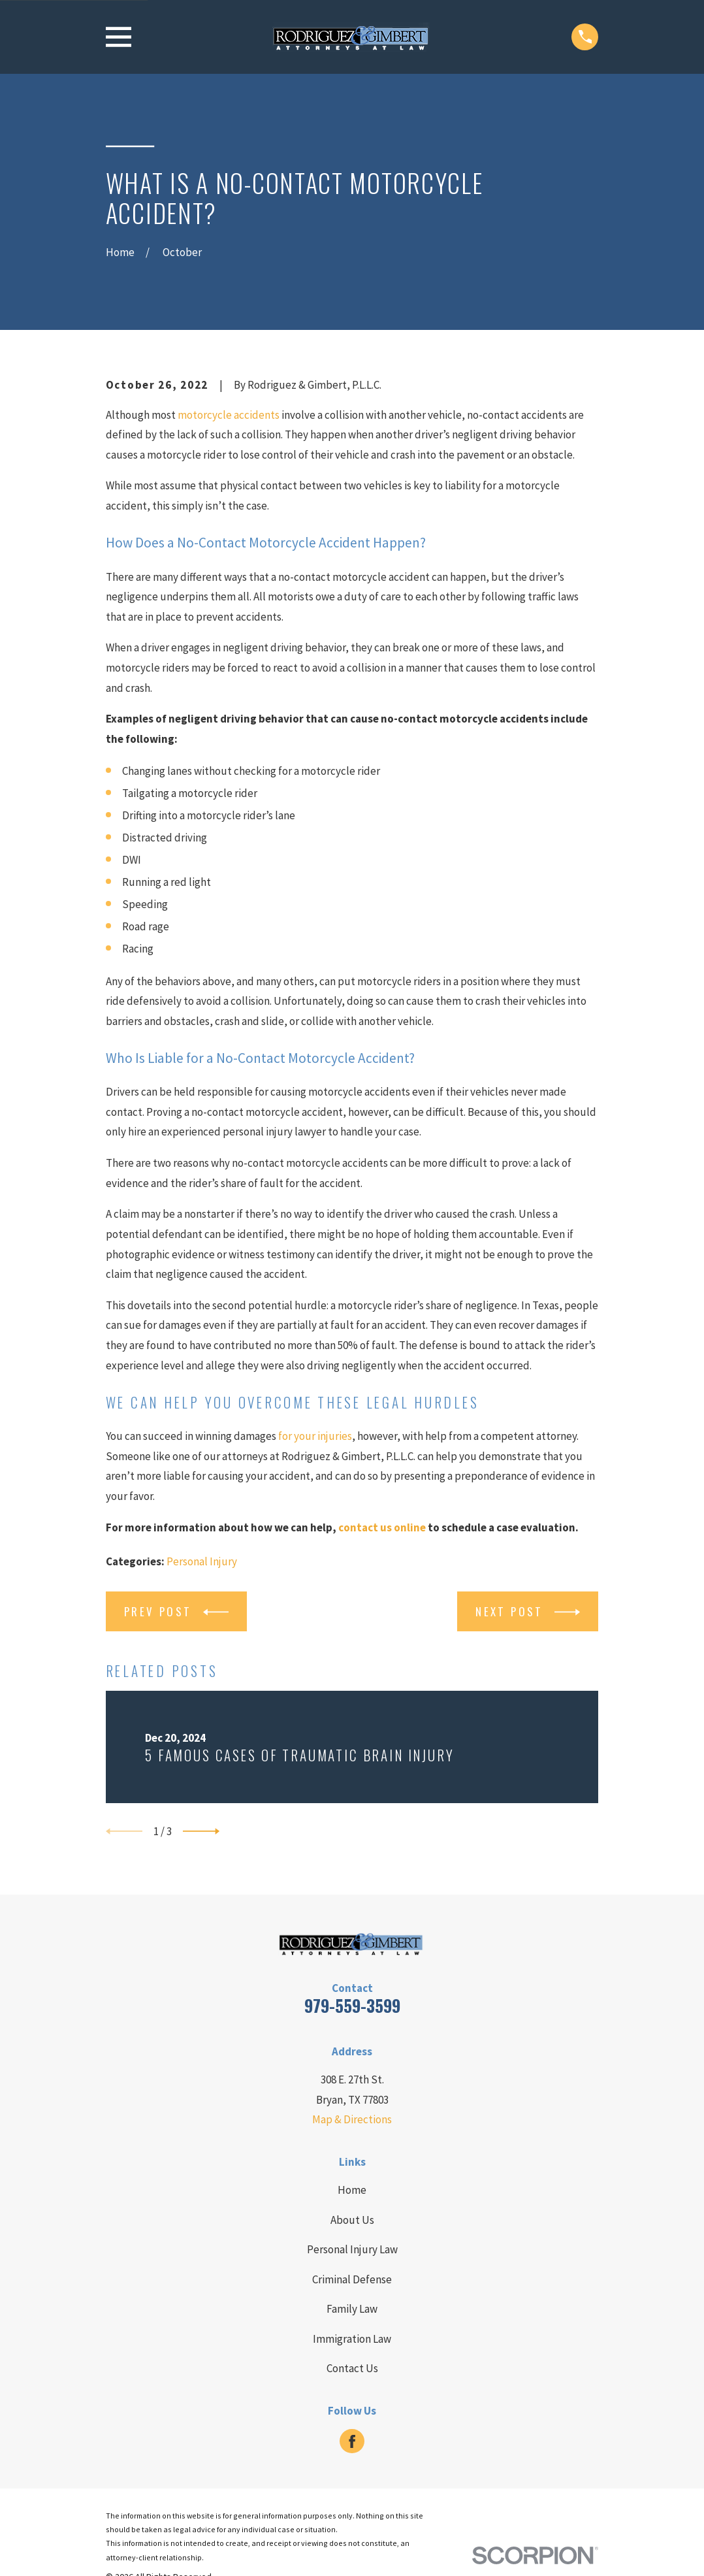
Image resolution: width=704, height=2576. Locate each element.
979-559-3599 (352, 2005)
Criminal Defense (352, 2279)
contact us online (382, 1527)
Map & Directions (352, 2119)
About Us (352, 2220)
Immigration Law (352, 2339)
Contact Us (352, 2368)
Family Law (352, 2309)
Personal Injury (202, 1561)
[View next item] (201, 1831)
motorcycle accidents (229, 415)
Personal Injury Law (352, 2249)
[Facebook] (352, 2441)
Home (352, 2190)
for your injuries (315, 1436)
